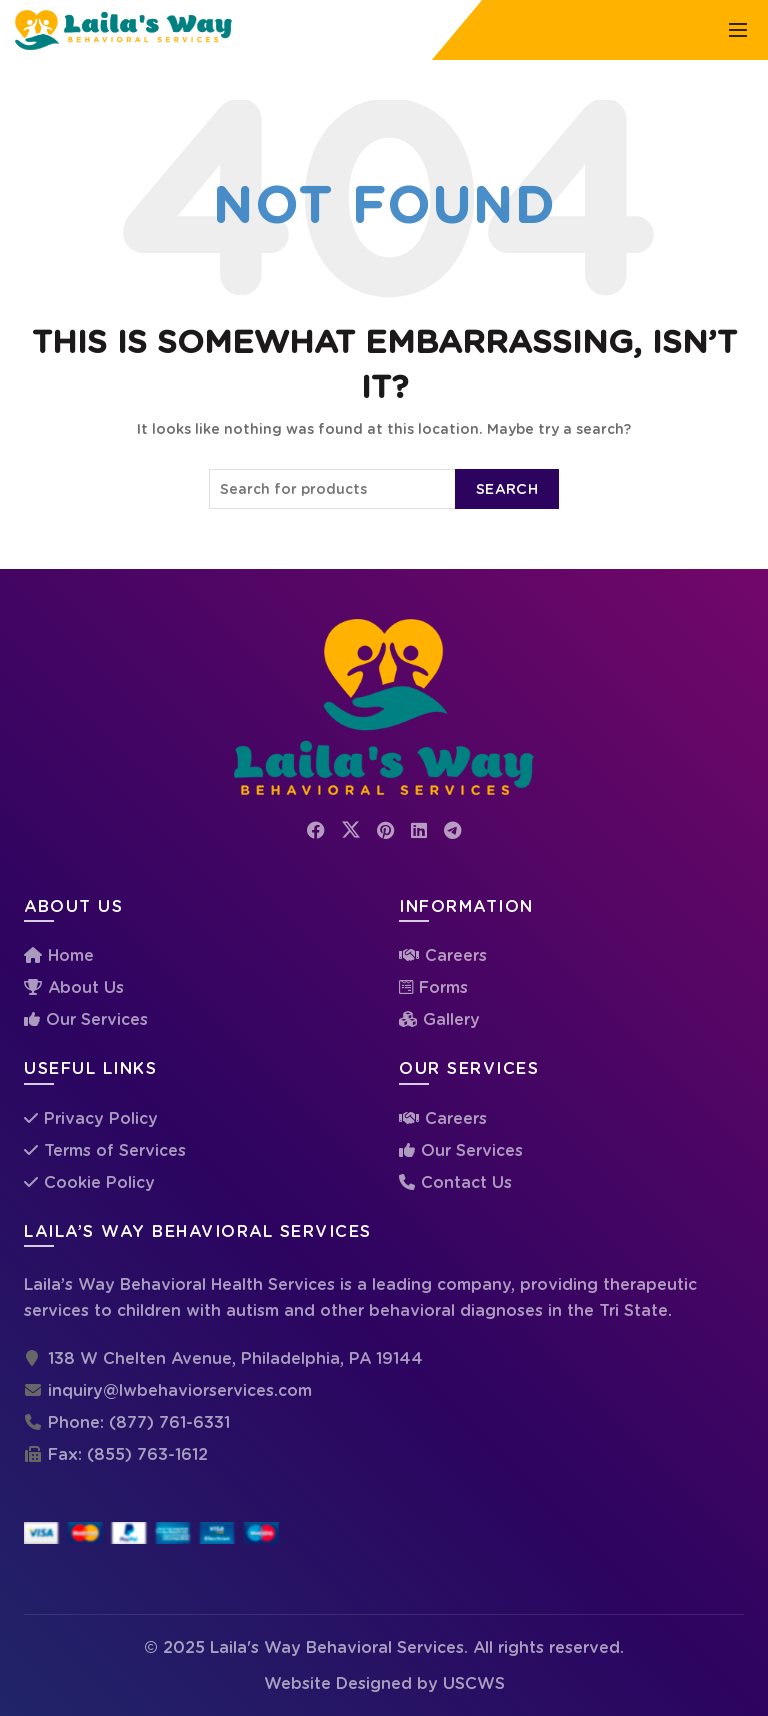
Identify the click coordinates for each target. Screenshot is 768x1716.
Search (507, 489)
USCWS (474, 1683)
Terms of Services (115, 1150)
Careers (456, 955)
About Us (86, 987)
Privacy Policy (101, 1118)
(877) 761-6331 (169, 1422)
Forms (443, 987)
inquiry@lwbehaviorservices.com (180, 1390)
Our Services (97, 1019)
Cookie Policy (99, 1182)
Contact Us (466, 1182)
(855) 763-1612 (147, 1454)
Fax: (55, 1454)
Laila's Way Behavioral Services (337, 1647)
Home (71, 955)
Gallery (451, 1019)
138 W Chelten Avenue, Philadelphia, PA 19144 (235, 1358)
